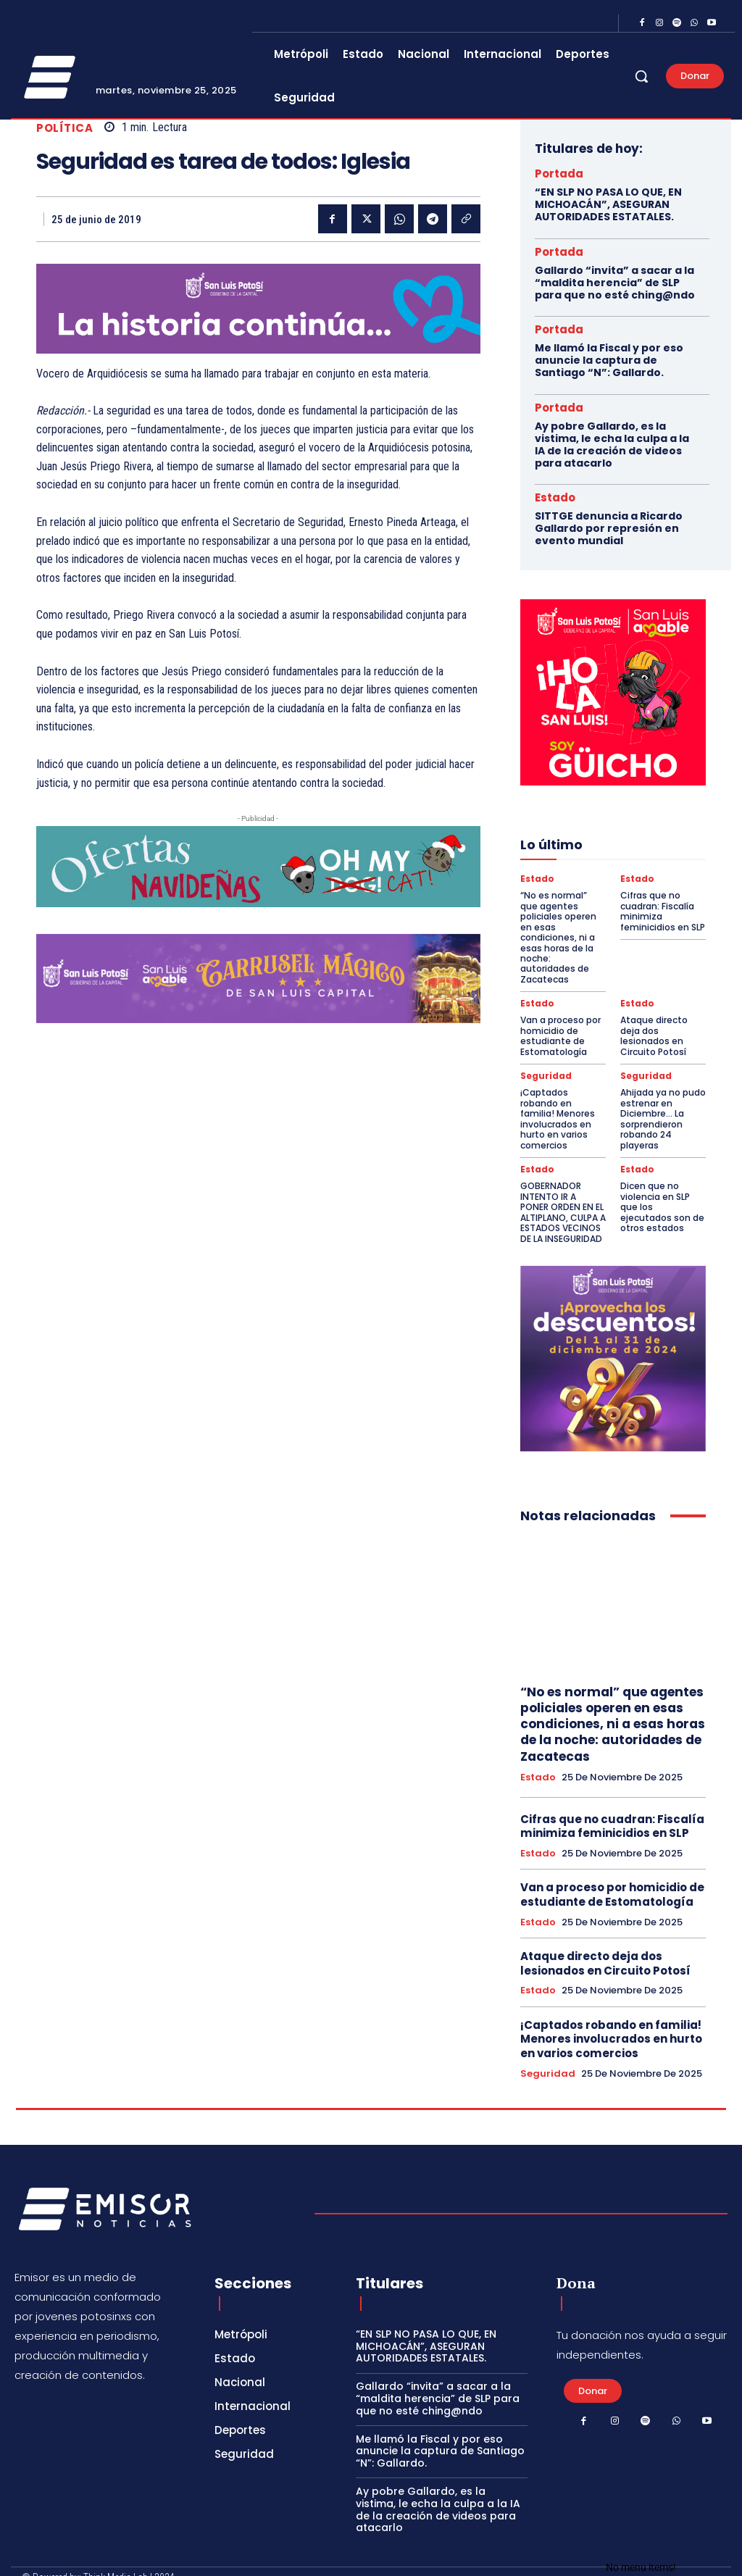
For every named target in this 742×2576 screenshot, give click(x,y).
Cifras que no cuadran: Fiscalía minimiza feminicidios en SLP (662, 910)
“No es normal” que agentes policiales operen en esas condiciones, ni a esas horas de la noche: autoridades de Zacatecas (563, 931)
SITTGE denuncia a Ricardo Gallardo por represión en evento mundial (609, 528)
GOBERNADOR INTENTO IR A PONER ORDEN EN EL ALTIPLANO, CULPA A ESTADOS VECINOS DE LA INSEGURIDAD (562, 1199)
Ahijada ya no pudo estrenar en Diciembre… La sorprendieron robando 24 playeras (663, 1107)
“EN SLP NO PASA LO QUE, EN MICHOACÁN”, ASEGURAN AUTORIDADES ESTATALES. (608, 204)
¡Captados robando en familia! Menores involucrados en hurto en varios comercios (557, 1107)
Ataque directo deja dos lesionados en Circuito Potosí (654, 1024)
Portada (559, 173)
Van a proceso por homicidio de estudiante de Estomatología (560, 1024)
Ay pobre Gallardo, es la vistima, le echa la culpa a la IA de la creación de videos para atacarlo (612, 444)
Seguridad (546, 1064)
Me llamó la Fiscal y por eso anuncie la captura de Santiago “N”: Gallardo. (609, 360)
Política (64, 127)
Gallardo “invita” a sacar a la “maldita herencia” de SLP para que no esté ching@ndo (615, 282)
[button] (641, 76)
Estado (555, 497)
